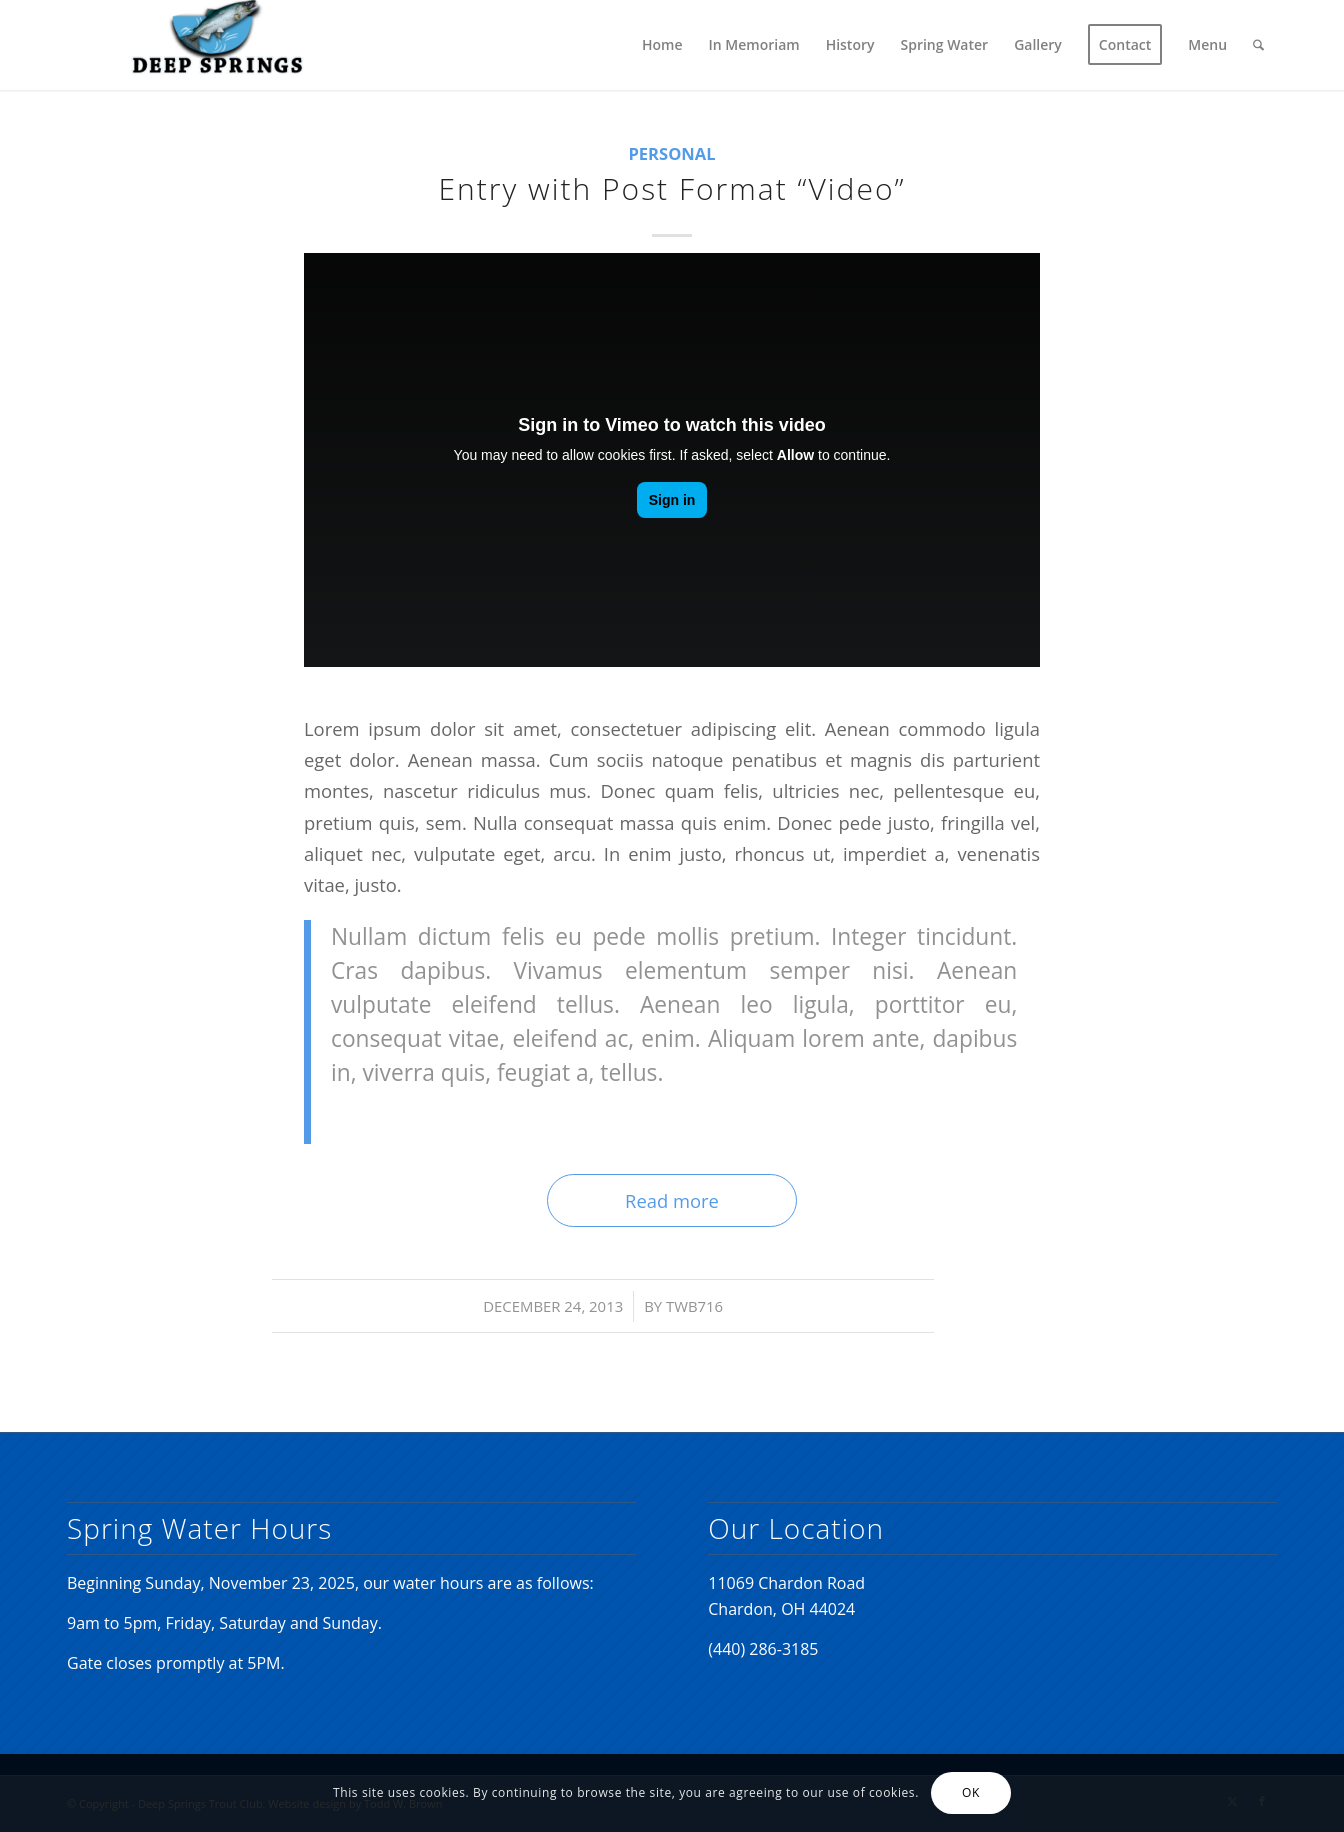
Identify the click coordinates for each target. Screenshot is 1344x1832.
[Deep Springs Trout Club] (217, 45)
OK (971, 1792)
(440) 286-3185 (763, 1649)
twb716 (694, 1306)
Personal (671, 153)
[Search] (1258, 45)
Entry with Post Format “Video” (671, 188)
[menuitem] (662, 45)
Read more (672, 1200)
